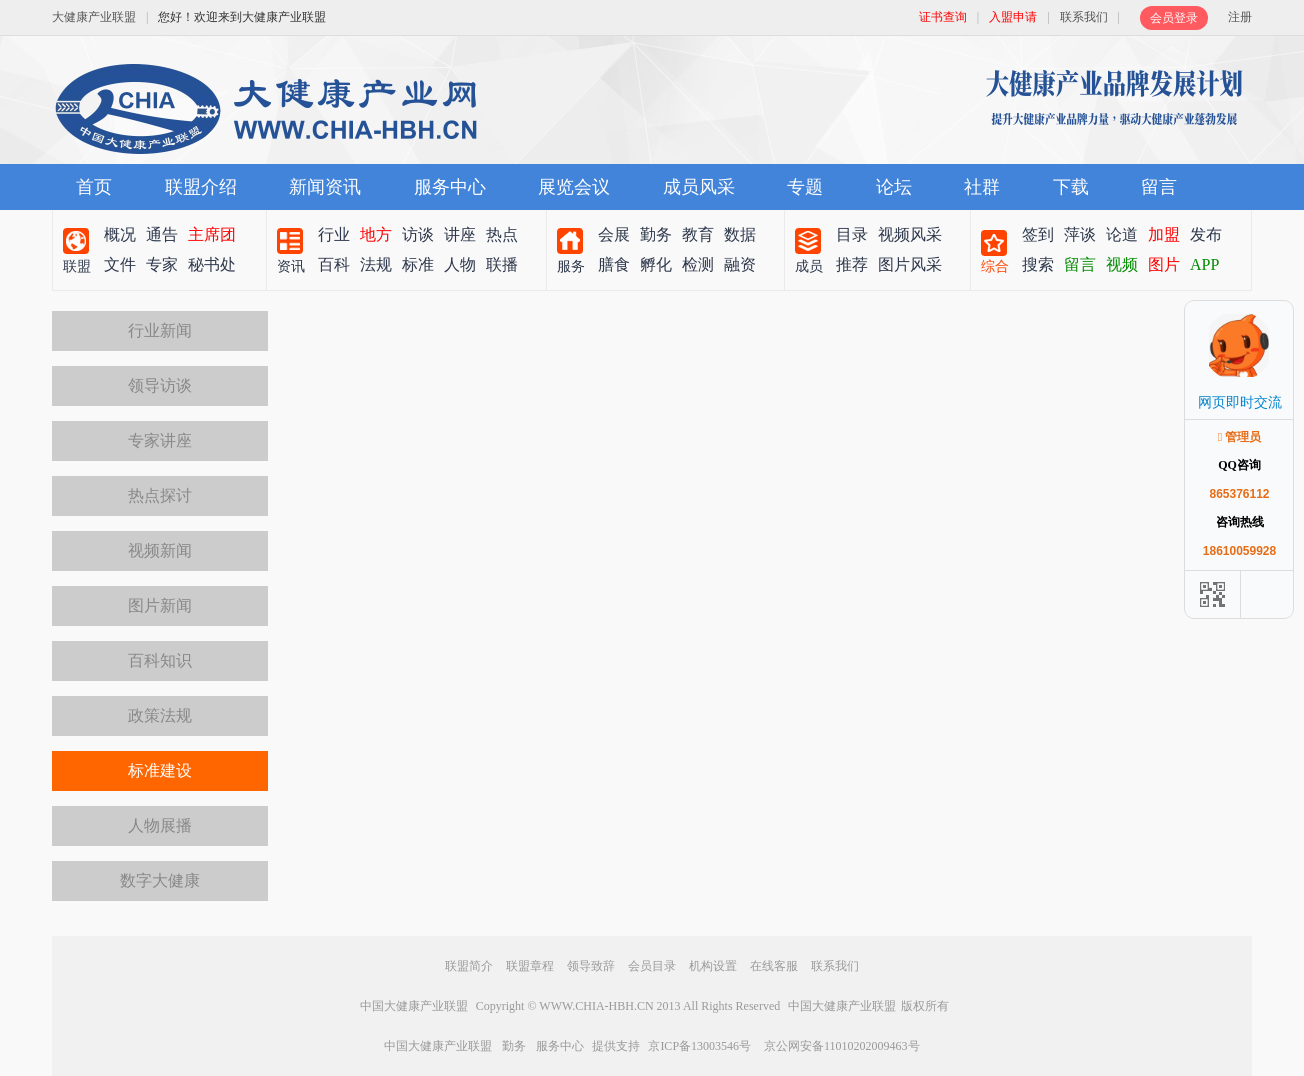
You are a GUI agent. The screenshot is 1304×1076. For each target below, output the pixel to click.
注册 (1240, 17)
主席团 (212, 234)
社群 (982, 187)
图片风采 (910, 264)
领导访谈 (160, 385)
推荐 (852, 264)
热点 (502, 234)
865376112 (1239, 494)
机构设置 (713, 966)
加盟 (1164, 234)
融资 (740, 264)
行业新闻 (160, 330)
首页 (94, 187)
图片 (1164, 264)
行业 (334, 234)
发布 (1206, 234)
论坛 (894, 187)
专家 (162, 264)
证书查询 (943, 17)
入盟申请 (1013, 17)
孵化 (656, 264)
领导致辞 (591, 966)
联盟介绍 (201, 187)
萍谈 (1080, 234)
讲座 (460, 234)
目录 (852, 234)
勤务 (656, 234)
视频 (1122, 264)
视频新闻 (160, 550)
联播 (502, 264)
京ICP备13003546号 (699, 1046)
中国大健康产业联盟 (414, 1006)
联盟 (77, 266)
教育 (698, 234)
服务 (571, 266)
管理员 (1240, 437)
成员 (809, 266)
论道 (1122, 234)
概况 (120, 234)
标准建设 (160, 770)
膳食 (614, 264)
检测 (698, 264)
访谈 (418, 234)
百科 (334, 264)
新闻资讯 (325, 187)
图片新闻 (160, 605)
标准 (418, 264)
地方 (376, 234)
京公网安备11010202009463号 (842, 1046)
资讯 (291, 266)
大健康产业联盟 (94, 17)
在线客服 (774, 966)
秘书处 (212, 264)
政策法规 (160, 715)
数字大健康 (160, 880)
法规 (376, 264)
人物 (460, 264)
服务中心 (450, 187)
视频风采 (910, 234)
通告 (162, 234)
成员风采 (699, 187)
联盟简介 (469, 966)
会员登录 (1174, 18)
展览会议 (574, 187)
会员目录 (652, 966)
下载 (1071, 187)
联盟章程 (530, 966)
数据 (740, 234)
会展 (614, 234)
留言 (1159, 187)
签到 (1038, 234)
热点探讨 (160, 495)
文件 (120, 264)
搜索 (1038, 264)
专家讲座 (160, 440)
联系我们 (1084, 17)
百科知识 (160, 660)
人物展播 (160, 825)
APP (1204, 264)
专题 (805, 187)
